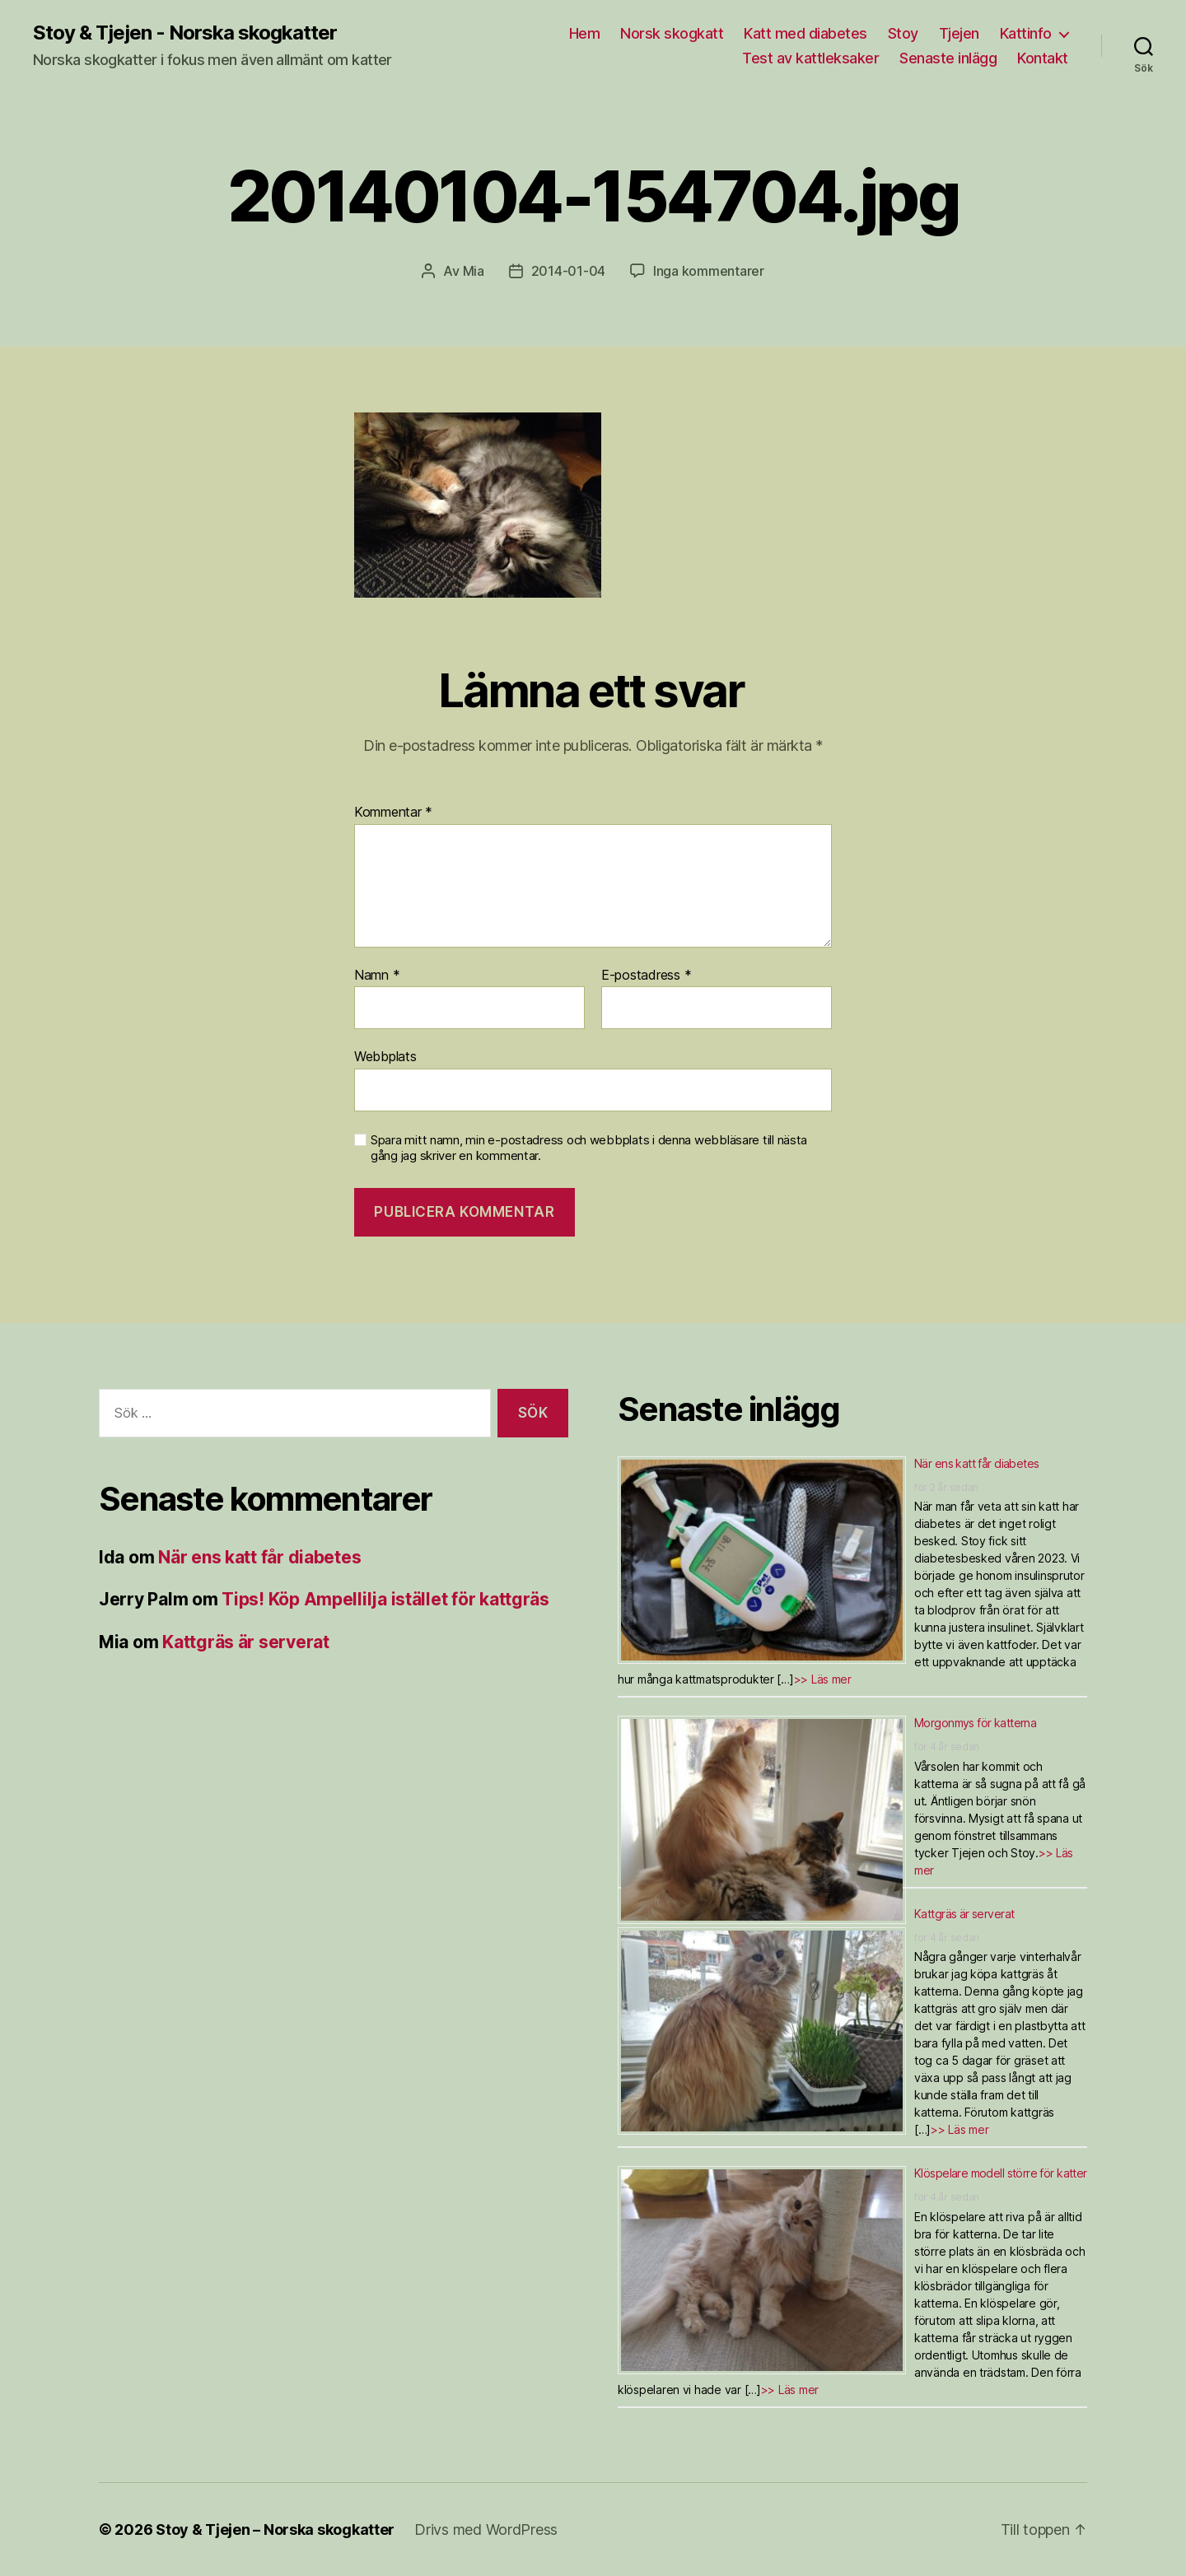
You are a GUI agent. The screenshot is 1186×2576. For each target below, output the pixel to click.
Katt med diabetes (805, 33)
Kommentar (393, 812)
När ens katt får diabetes (259, 1557)
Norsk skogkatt (671, 33)
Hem (584, 33)
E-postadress (646, 975)
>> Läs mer (823, 1679)
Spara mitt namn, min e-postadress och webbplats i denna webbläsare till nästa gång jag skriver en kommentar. (589, 1148)
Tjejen (959, 33)
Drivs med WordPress (486, 2529)
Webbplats (385, 1056)
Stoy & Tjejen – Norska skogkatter (275, 2529)
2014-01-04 (568, 271)
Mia (473, 271)
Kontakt (1042, 58)
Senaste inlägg (948, 58)
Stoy (903, 33)
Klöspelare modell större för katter (1000, 2173)
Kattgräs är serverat (245, 1642)
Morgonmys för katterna (975, 1723)
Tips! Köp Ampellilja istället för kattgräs (385, 1599)
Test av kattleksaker (810, 58)
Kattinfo (1026, 33)
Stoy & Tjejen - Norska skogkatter (185, 33)
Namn (376, 975)
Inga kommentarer (708, 271)
